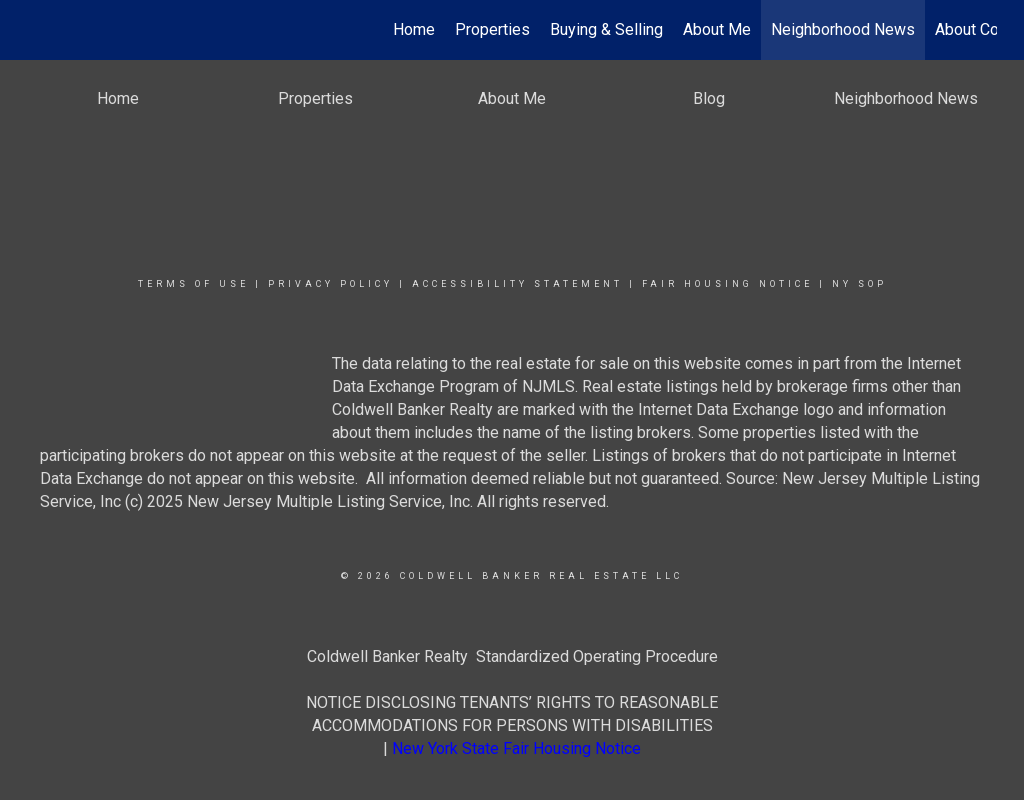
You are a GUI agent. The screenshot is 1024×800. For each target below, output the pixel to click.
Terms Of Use (193, 284)
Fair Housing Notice (727, 284)
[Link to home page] (37, 30)
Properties (492, 29)
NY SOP (859, 284)
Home (414, 29)
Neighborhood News (843, 29)
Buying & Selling (606, 29)
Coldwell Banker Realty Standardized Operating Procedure (512, 656)
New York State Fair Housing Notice (516, 748)
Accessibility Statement (517, 284)
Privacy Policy (330, 284)
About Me (717, 29)
